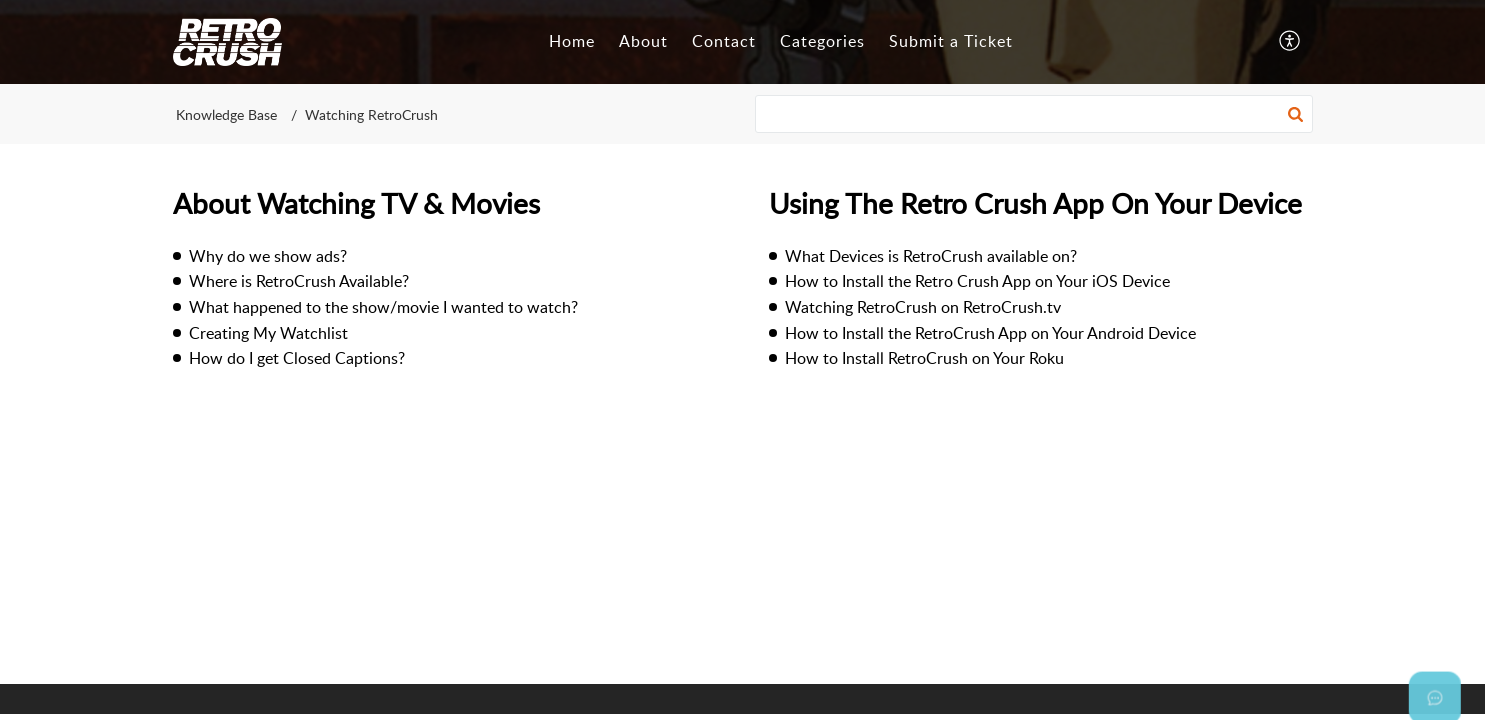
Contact (724, 41)
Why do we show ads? (268, 256)
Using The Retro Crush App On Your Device (1035, 203)
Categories (822, 41)
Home (572, 41)
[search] (1034, 114)
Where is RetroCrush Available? (299, 281)
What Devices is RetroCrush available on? (931, 256)
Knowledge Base (226, 114)
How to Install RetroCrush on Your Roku (924, 358)
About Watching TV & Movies (356, 203)
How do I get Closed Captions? (297, 358)
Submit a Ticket (951, 41)
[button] (1290, 42)
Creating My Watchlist (268, 333)
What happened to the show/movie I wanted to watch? (383, 307)
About (643, 41)
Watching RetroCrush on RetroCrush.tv (923, 307)
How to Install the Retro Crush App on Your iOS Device (977, 281)
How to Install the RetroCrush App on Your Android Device (990, 333)
